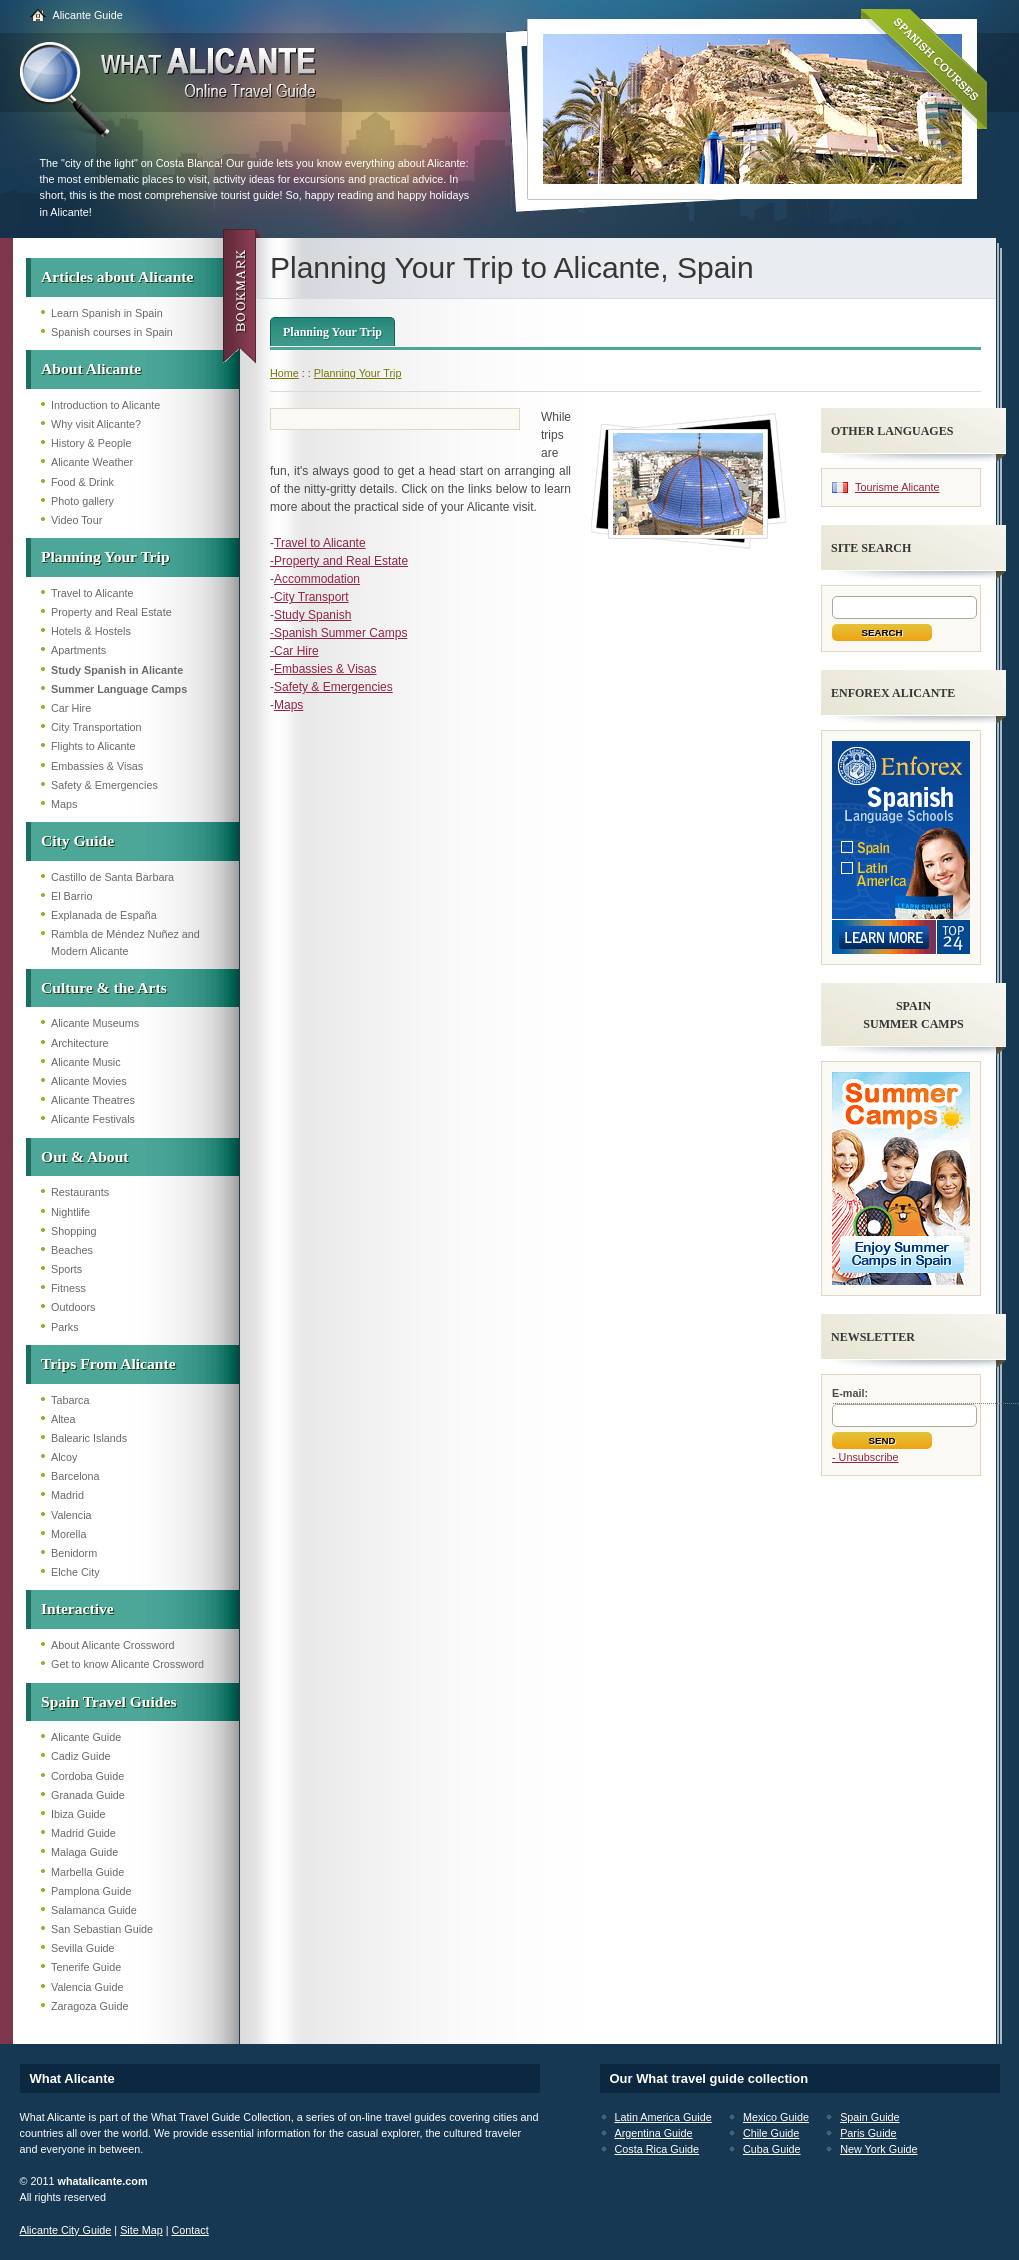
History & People (91, 443)
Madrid (67, 1495)
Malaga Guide (84, 1852)
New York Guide (878, 2149)
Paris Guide (868, 2133)
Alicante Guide (88, 15)
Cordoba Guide (87, 1776)
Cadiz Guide (80, 1756)
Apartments (78, 650)
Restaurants (80, 1192)
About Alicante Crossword (113, 1645)
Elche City (75, 1572)
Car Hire (71, 708)
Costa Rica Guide (657, 2149)
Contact (190, 2230)
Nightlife (70, 1212)
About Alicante (91, 368)
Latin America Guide (663, 2117)
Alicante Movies (89, 1081)
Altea (63, 1419)
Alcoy (64, 1457)
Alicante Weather (92, 462)
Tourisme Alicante (897, 487)
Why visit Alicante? (96, 424)
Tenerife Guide (86, 1967)
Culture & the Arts (104, 987)
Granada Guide (88, 1795)
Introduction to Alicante (105, 405)
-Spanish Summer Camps (338, 633)
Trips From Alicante (108, 1363)
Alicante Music (86, 1062)
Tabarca (70, 1400)
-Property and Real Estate (339, 561)
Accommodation (317, 579)
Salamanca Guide (94, 1910)
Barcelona (75, 1476)
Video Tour (76, 520)
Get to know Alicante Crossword (127, 1664)
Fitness (68, 1288)
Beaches (72, 1250)
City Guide (77, 840)
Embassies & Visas (97, 766)
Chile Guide (771, 2133)
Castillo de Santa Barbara (112, 877)
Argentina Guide (654, 2133)
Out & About (85, 1156)
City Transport (311, 597)
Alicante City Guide (66, 2230)
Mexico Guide (776, 2117)
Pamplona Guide (91, 1891)
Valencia (71, 1515)
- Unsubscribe (865, 1457)
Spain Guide (869, 2117)
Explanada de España (104, 915)
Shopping (74, 1231)
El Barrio (71, 896)
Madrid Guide (83, 1833)
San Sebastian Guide (102, 1929)
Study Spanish (312, 615)
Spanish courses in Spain (112, 332)
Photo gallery (82, 501)
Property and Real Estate (111, 612)
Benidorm (74, 1553)
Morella (68, 1534)
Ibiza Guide (78, 1814)
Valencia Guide (87, 1987)
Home (284, 373)
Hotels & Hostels (91, 631)
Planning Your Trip (105, 556)
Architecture (80, 1043)
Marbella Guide (87, 1872)
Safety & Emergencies (104, 785)
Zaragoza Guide (89, 2006)
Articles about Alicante (117, 276)
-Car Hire (294, 651)
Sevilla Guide (83, 1948)
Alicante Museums (95, 1023)
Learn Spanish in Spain (107, 313)
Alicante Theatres (93, 1100)
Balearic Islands (89, 1438)
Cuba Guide (772, 2149)
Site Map (141, 2230)
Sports (66, 1269)
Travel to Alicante (92, 593)
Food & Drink (82, 482)
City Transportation (96, 727)
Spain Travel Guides (108, 1701)
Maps (64, 804)
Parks (65, 1327)
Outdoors (73, 1307)
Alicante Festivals (93, 1119)
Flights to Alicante (93, 746)
